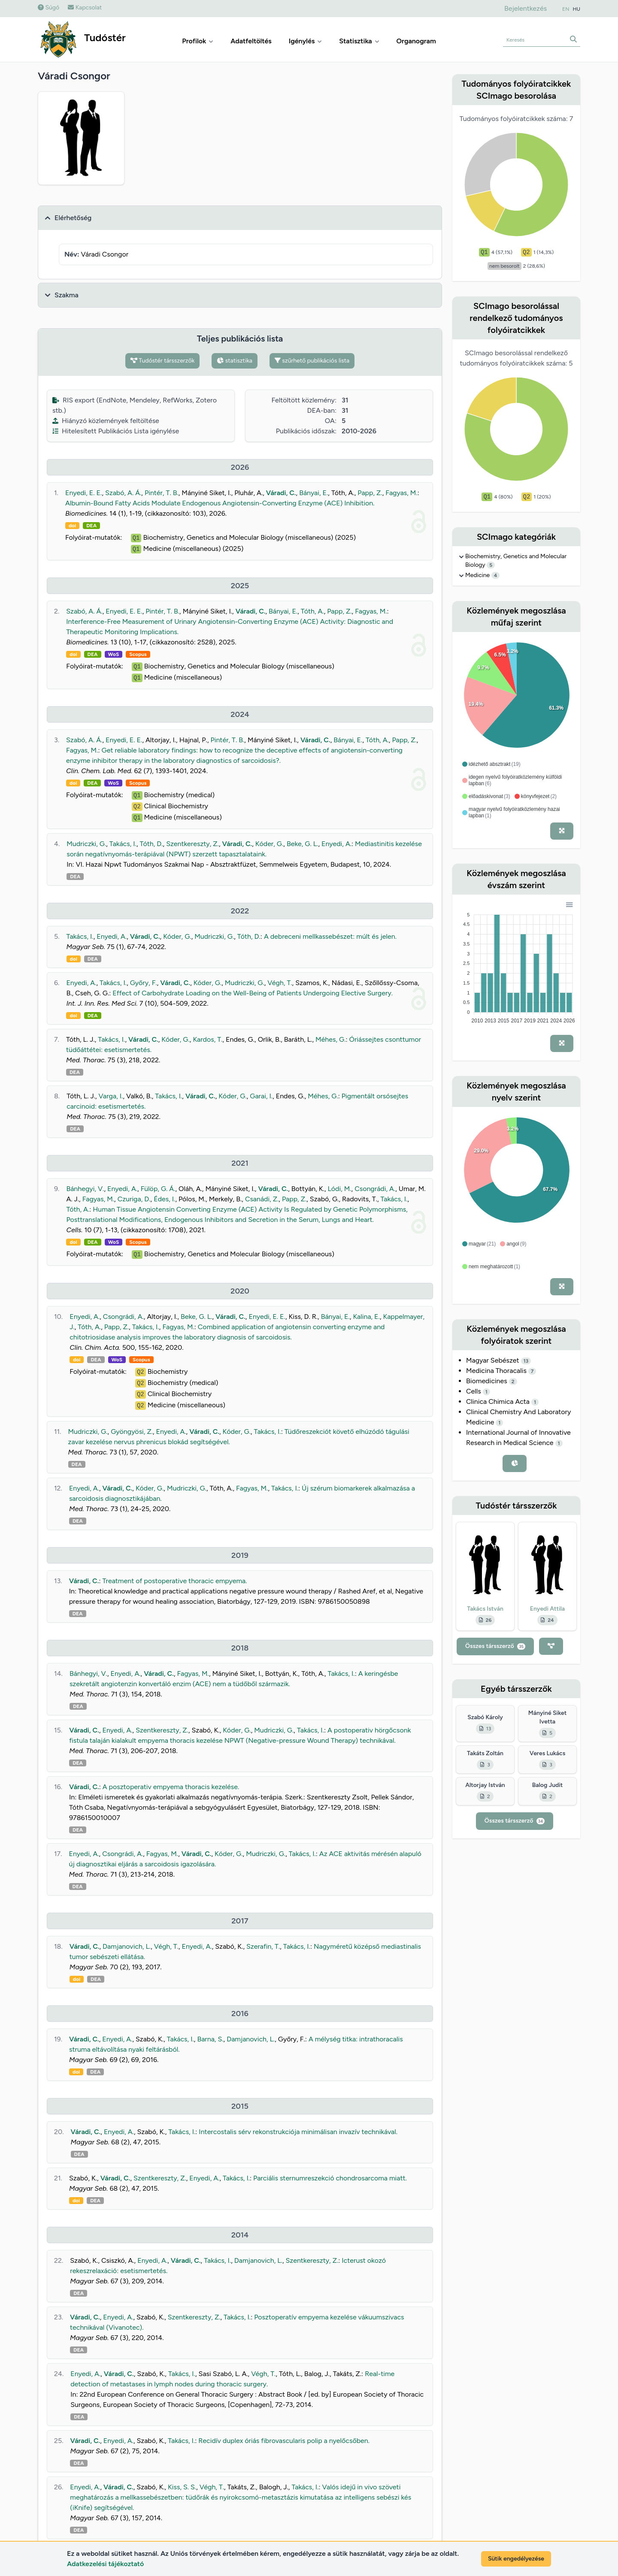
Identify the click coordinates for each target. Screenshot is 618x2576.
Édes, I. (164, 1199)
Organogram (416, 41)
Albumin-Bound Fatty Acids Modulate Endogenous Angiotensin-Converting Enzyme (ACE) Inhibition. (220, 503)
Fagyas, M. (401, 493)
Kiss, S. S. (182, 2487)
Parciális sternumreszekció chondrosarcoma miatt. (330, 2178)
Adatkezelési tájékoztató (105, 2564)
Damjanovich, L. (127, 1946)
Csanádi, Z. (262, 1199)
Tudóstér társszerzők (162, 360)
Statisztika (359, 41)
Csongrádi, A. (374, 1189)
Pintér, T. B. (162, 493)
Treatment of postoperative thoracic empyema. (174, 1581)
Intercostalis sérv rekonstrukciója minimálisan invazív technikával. (298, 2132)
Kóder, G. (269, 844)
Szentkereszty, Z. (192, 844)
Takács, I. (122, 844)
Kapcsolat (85, 7)
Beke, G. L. (302, 844)
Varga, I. (111, 1096)
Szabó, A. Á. (123, 493)
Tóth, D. (151, 844)
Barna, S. (210, 2039)
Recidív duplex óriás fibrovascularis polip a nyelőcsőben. (284, 2441)
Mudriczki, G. (86, 844)
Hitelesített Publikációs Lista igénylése (115, 431)
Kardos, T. (207, 1039)
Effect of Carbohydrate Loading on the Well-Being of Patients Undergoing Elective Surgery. (252, 993)
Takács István (485, 1608)
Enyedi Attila (547, 1608)
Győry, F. (143, 983)
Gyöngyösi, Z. (132, 1431)
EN (565, 9)
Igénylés (305, 41)
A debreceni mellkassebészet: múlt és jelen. (330, 936)
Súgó (48, 7)
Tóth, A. (312, 611)
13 (526, 1361)
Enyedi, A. (336, 844)
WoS (113, 654)
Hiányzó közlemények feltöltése (105, 421)
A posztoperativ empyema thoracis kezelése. (171, 1787)
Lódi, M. (339, 1189)
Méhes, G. (330, 1039)
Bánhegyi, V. (85, 1189)
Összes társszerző (495, 1646)
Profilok (197, 41)
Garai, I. (261, 1096)
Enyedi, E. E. (83, 493)
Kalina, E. (366, 1316)
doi (72, 526)
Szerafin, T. (263, 1946)
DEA (91, 526)
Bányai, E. (313, 493)
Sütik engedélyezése (516, 2558)
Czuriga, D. (134, 1199)
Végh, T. (279, 983)
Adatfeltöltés (251, 41)
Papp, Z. (369, 493)
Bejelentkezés (525, 8)
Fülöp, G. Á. (158, 1189)
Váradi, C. (281, 493)
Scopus (137, 654)
